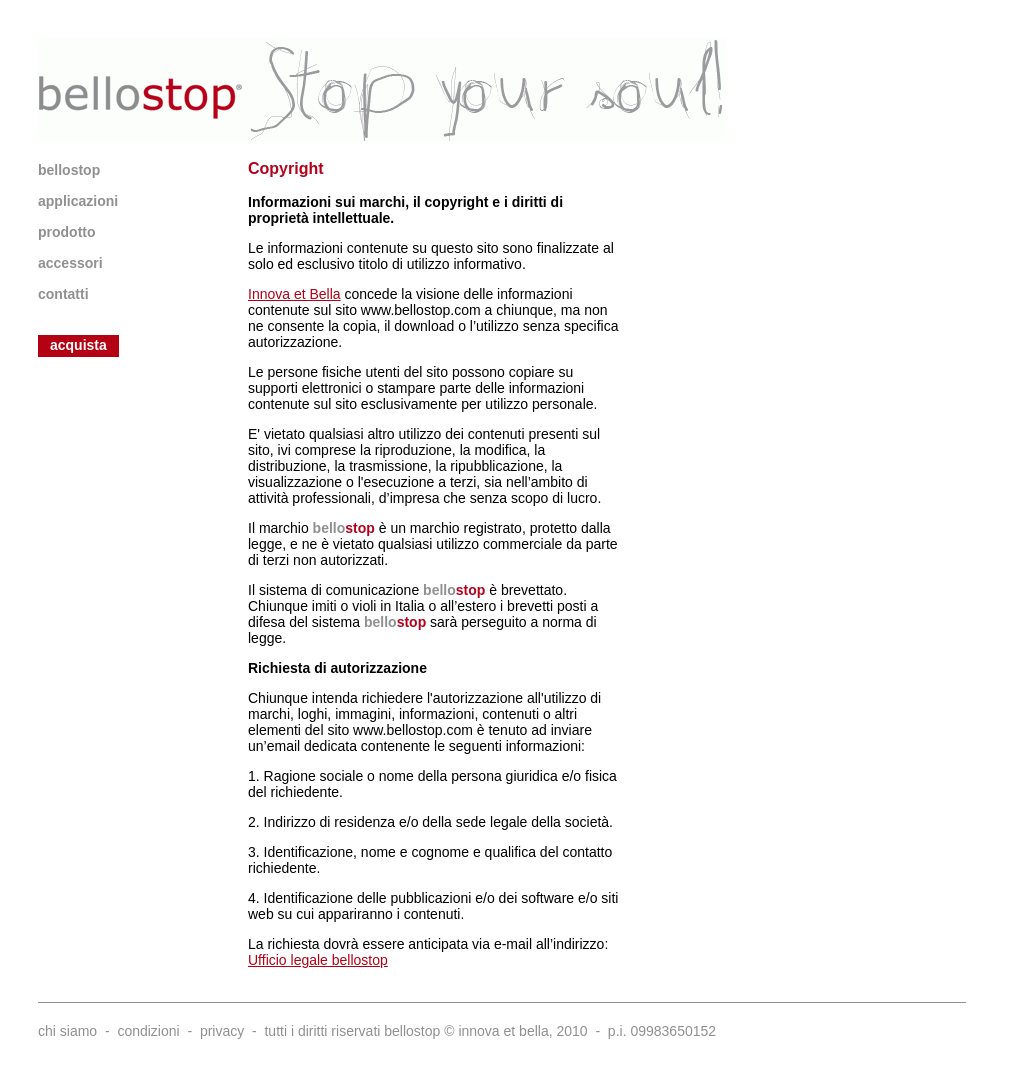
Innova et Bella (294, 294)
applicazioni (78, 201)
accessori (70, 263)
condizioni (148, 1031)
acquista (78, 345)
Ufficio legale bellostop (318, 960)
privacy (222, 1031)
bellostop (69, 170)
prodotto (67, 232)
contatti (63, 294)
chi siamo (67, 1031)
